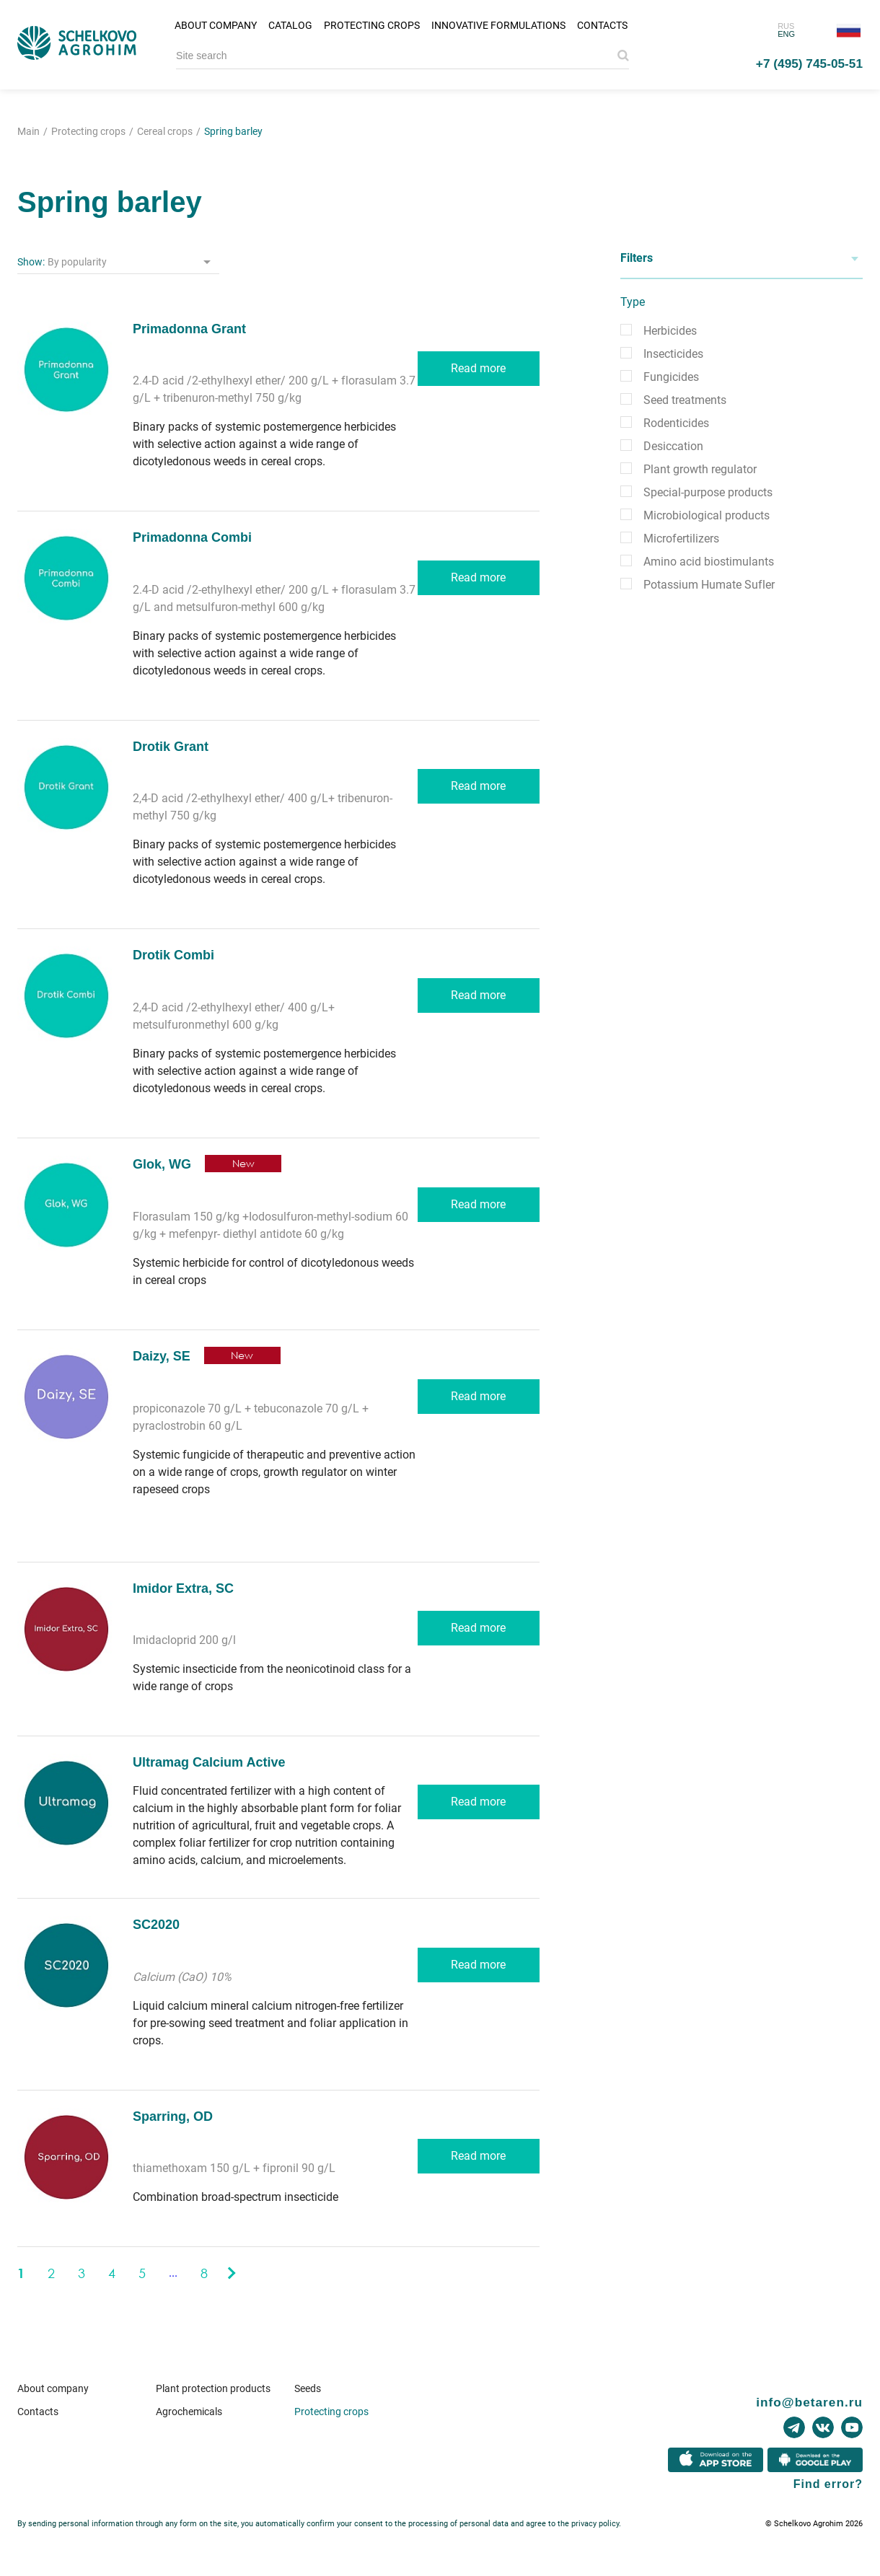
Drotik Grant (170, 746)
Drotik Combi (173, 955)
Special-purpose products (708, 492)
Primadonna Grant (189, 329)
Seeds (307, 2388)
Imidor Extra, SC (183, 1588)
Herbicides (670, 331)
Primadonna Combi (192, 537)
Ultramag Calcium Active (209, 1762)
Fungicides (671, 377)
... (173, 2273)
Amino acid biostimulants (708, 561)
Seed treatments (684, 400)
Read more (478, 368)
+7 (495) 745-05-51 (809, 63)
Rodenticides (676, 423)
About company (216, 25)
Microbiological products (706, 515)
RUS (786, 26)
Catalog (290, 25)
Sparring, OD (173, 2116)
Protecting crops (372, 25)
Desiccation (673, 446)
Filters (636, 258)
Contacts (602, 25)
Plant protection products (213, 2388)
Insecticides (673, 354)
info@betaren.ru (809, 2402)
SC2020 (156, 1924)
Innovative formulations (498, 25)
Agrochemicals (189, 2411)
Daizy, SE (161, 1356)
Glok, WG (162, 1164)
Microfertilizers (681, 538)
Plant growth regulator (700, 469)
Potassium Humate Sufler (709, 585)
